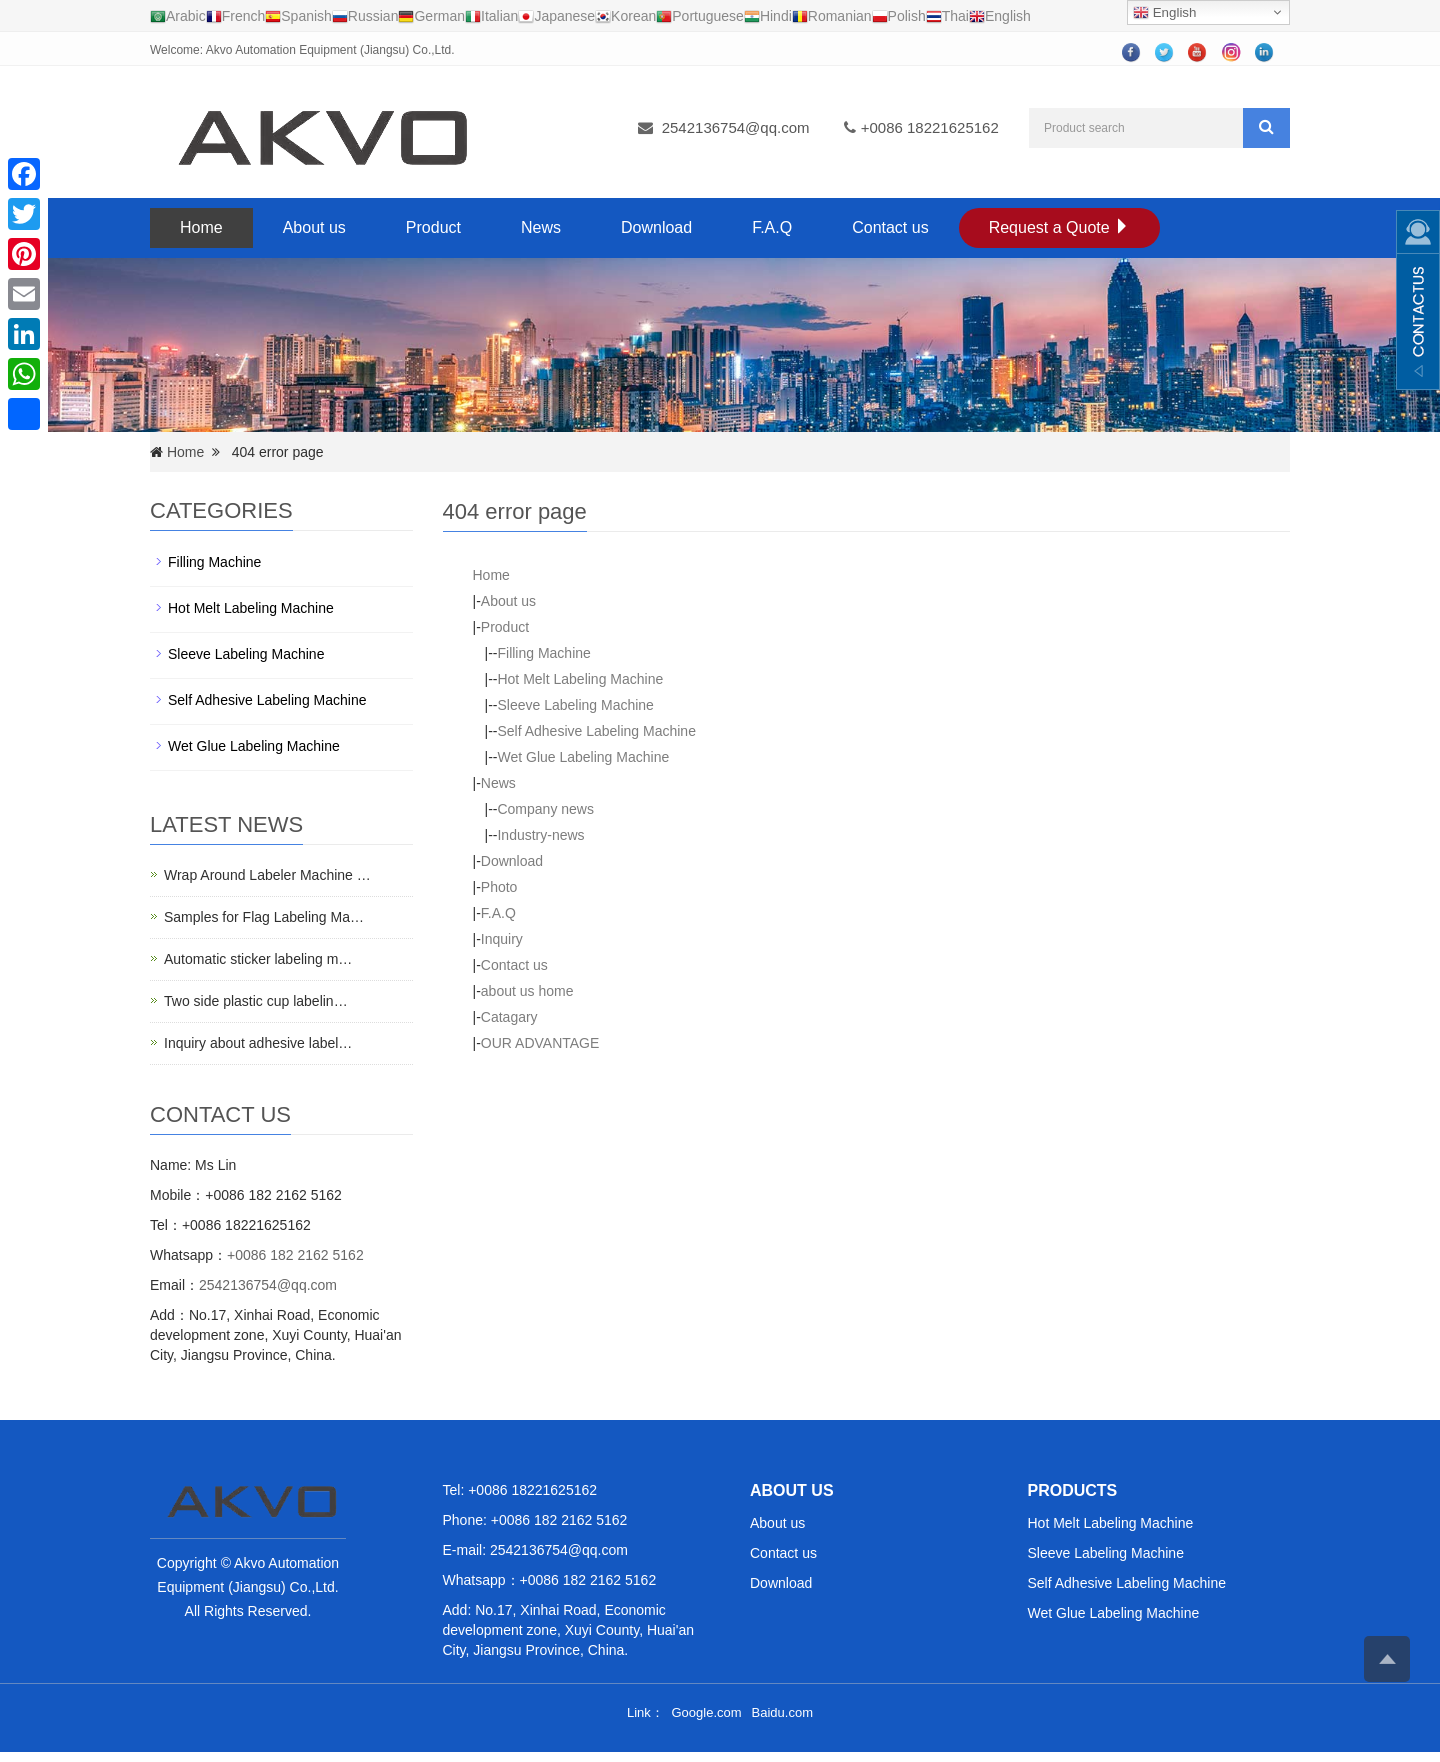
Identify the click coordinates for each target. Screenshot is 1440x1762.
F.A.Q (772, 227)
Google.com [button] (706, 1712)
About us (314, 227)
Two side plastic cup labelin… (256, 1001)
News (541, 227)
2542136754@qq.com (736, 127)
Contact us (890, 227)
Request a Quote (1059, 227)
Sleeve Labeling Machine (575, 705)
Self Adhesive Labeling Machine (596, 731)
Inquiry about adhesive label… (258, 1043)
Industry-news (540, 835)
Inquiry (502, 939)
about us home (527, 991)
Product (433, 227)
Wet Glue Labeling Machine (583, 757)
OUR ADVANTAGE (540, 1043)
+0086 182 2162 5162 (295, 1255)
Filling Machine (543, 653)
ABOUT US (792, 1490)
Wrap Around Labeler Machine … (267, 875)
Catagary (509, 1017)
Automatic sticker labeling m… (258, 959)
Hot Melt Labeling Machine (580, 679)
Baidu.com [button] (782, 1712)
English (1164, 13)
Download (656, 227)
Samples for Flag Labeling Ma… (264, 917)
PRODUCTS (1073, 1490)
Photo (499, 887)
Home (201, 227)
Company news (545, 809)
